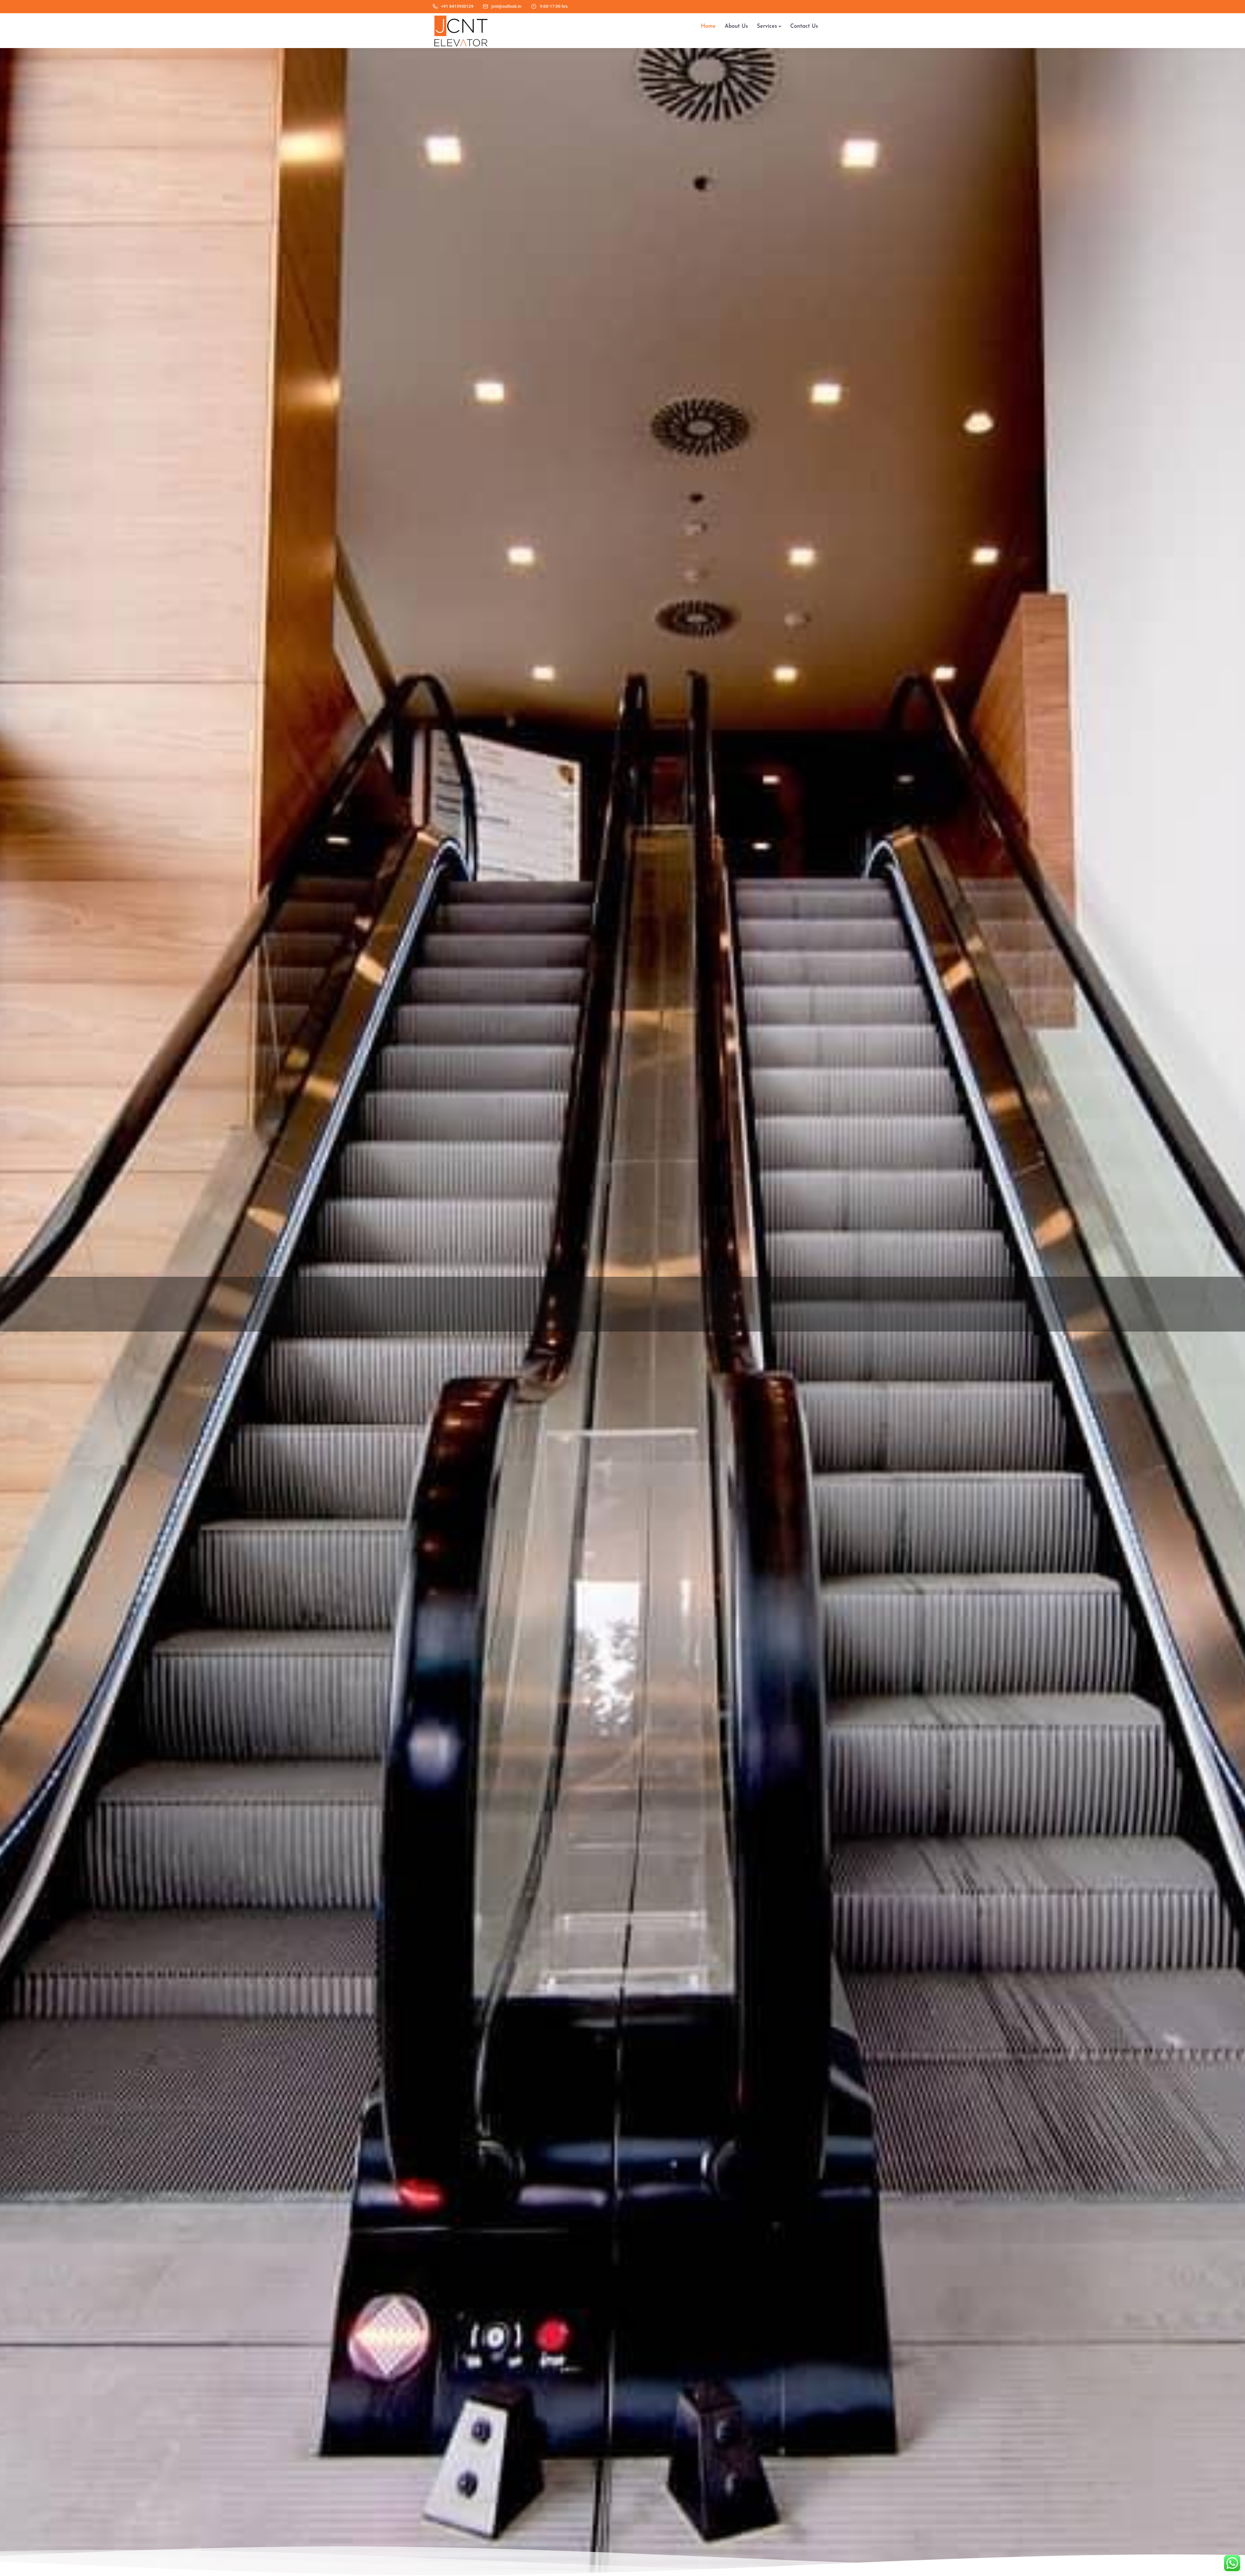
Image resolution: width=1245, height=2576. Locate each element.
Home (708, 26)
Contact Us (804, 26)
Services (767, 26)
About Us (736, 26)
